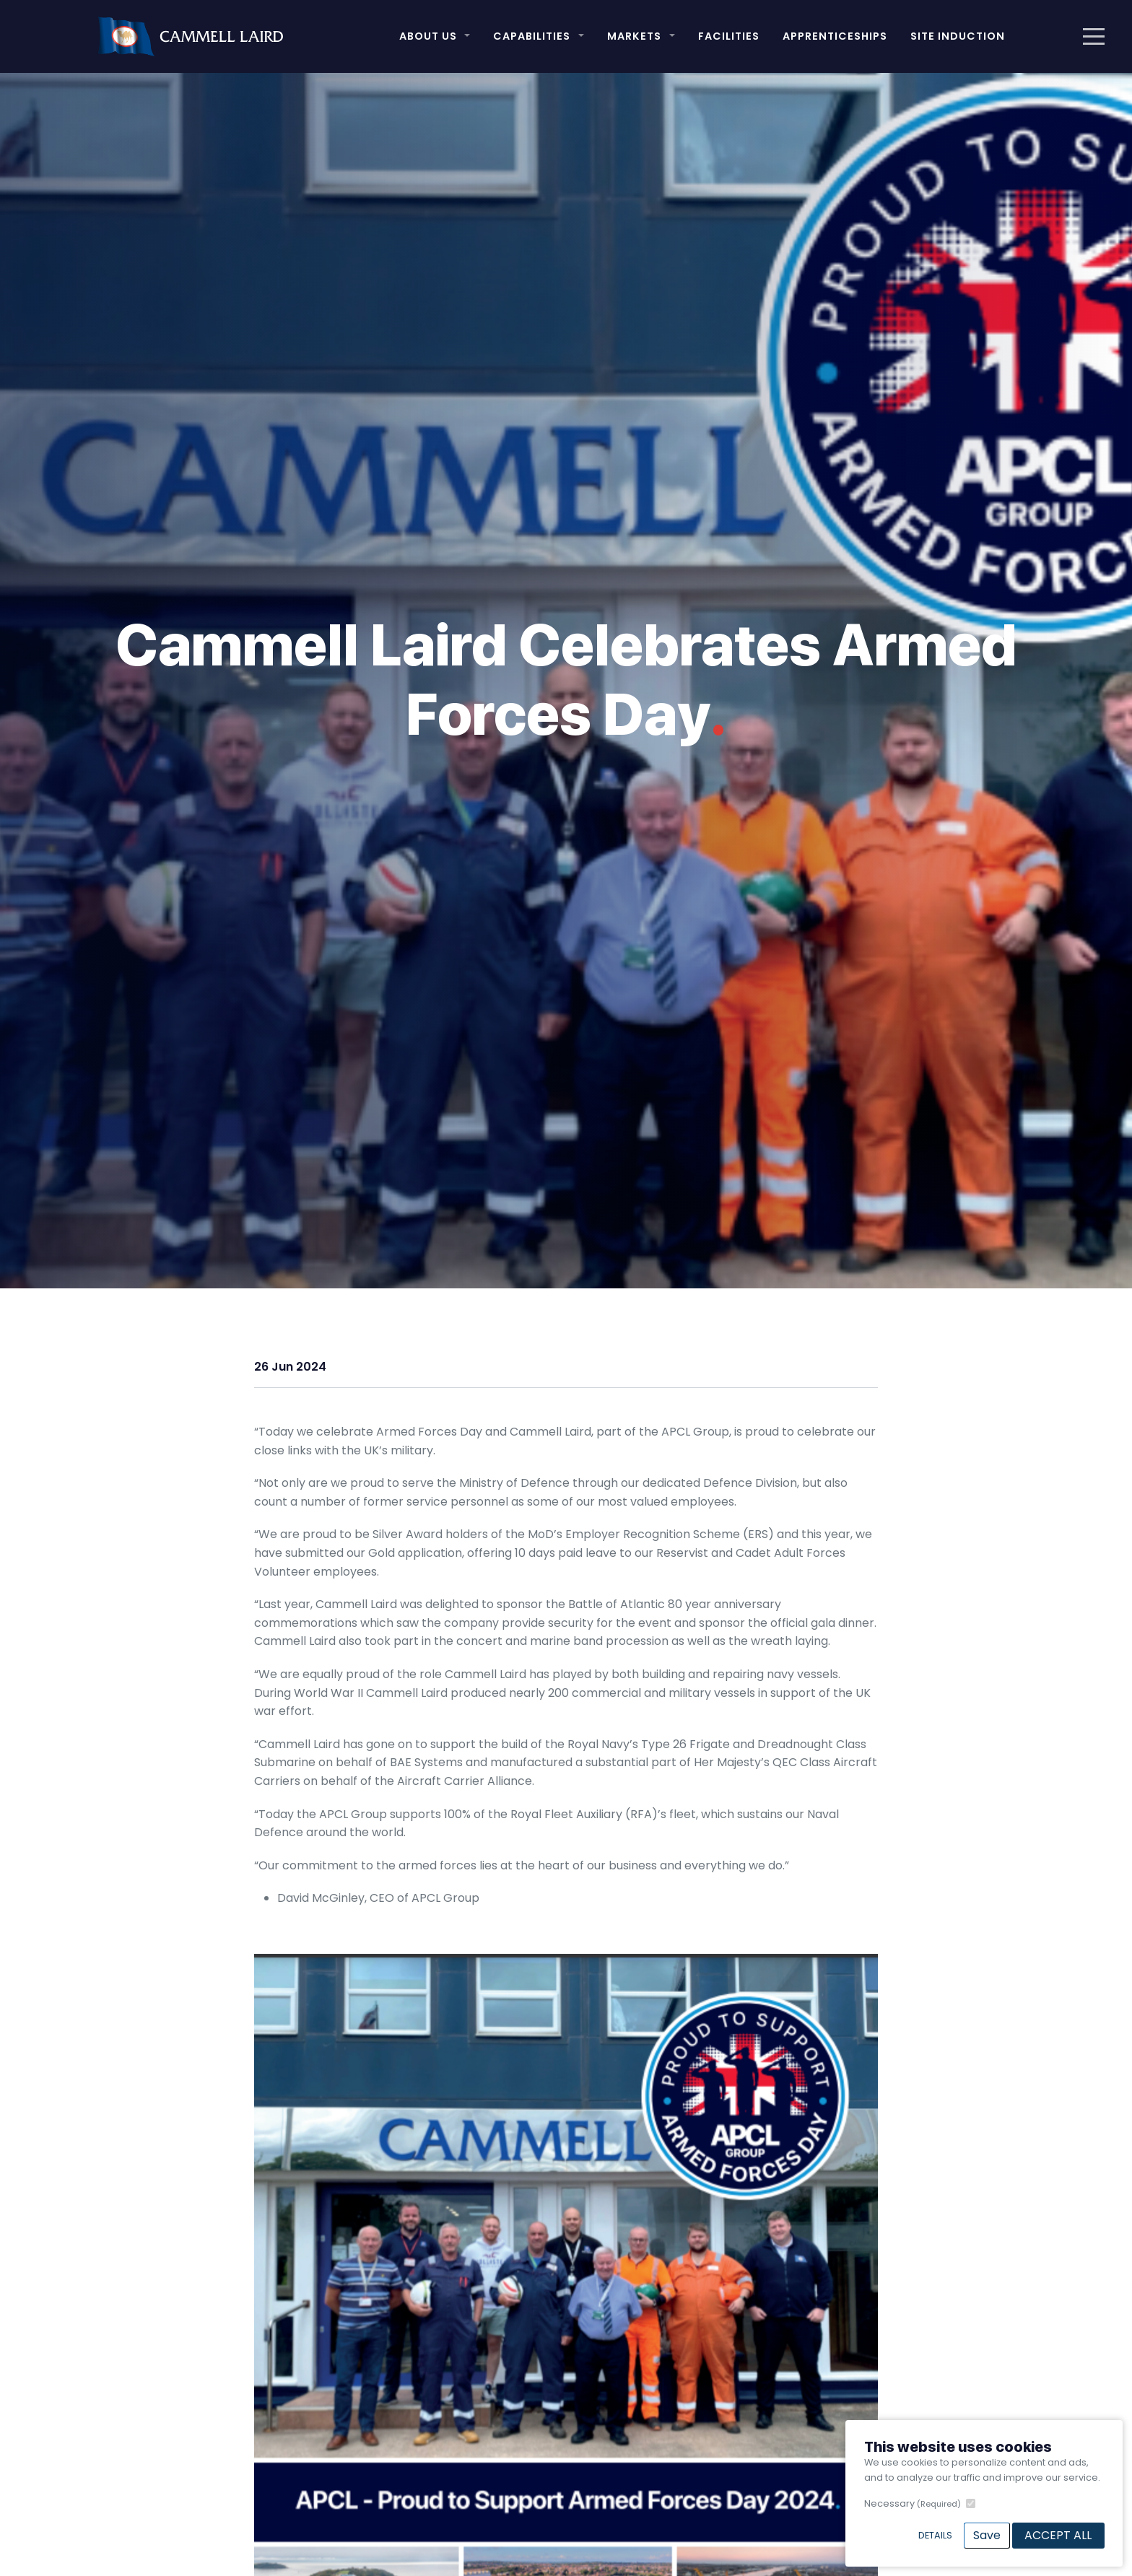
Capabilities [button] (531, 36)
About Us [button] (428, 36)
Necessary (912, 2503)
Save (987, 2535)
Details (935, 2535)
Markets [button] (634, 36)
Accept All (1058, 2535)
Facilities (728, 36)
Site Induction (957, 36)
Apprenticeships (835, 36)
